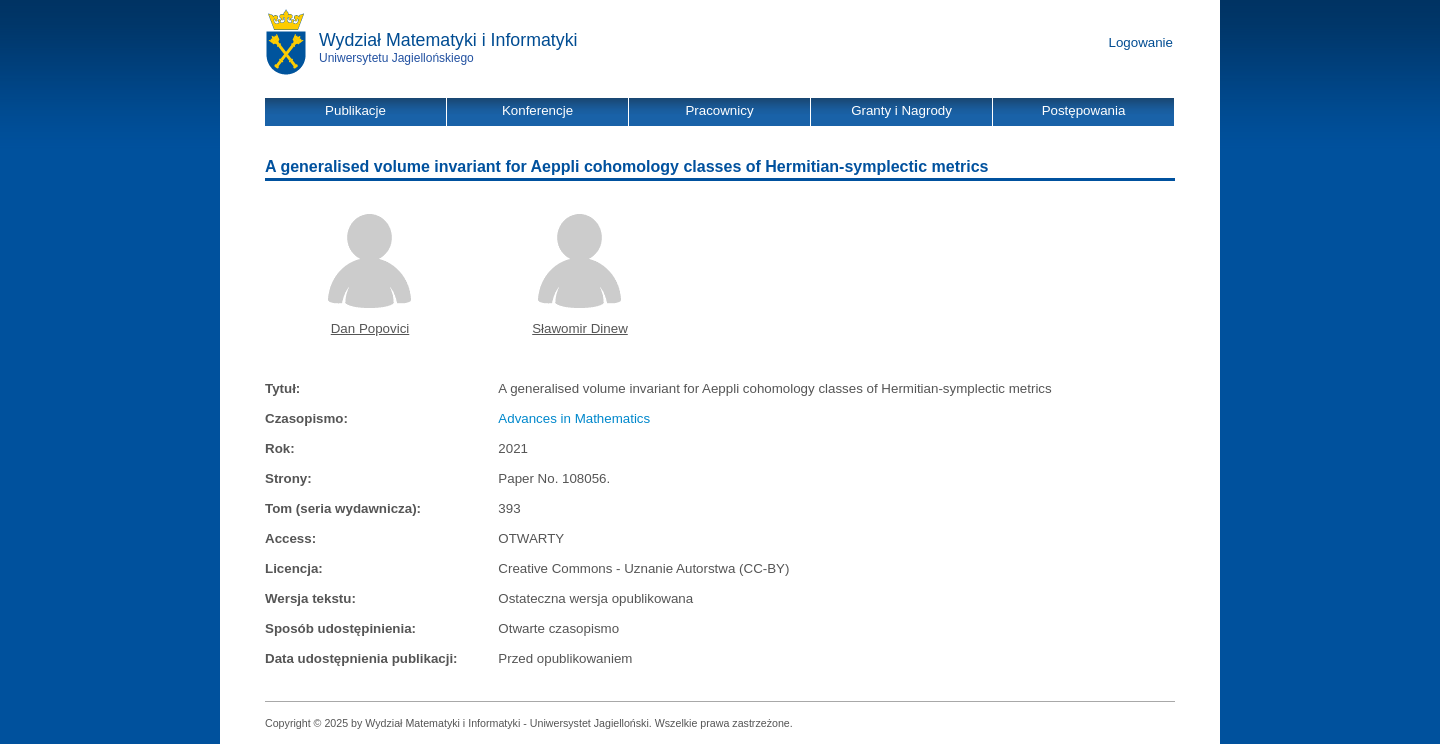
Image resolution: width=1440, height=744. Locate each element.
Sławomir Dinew (580, 328)
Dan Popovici (370, 328)
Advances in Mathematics (574, 418)
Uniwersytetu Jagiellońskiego (396, 58)
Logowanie (1141, 42)
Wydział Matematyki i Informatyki (448, 40)
